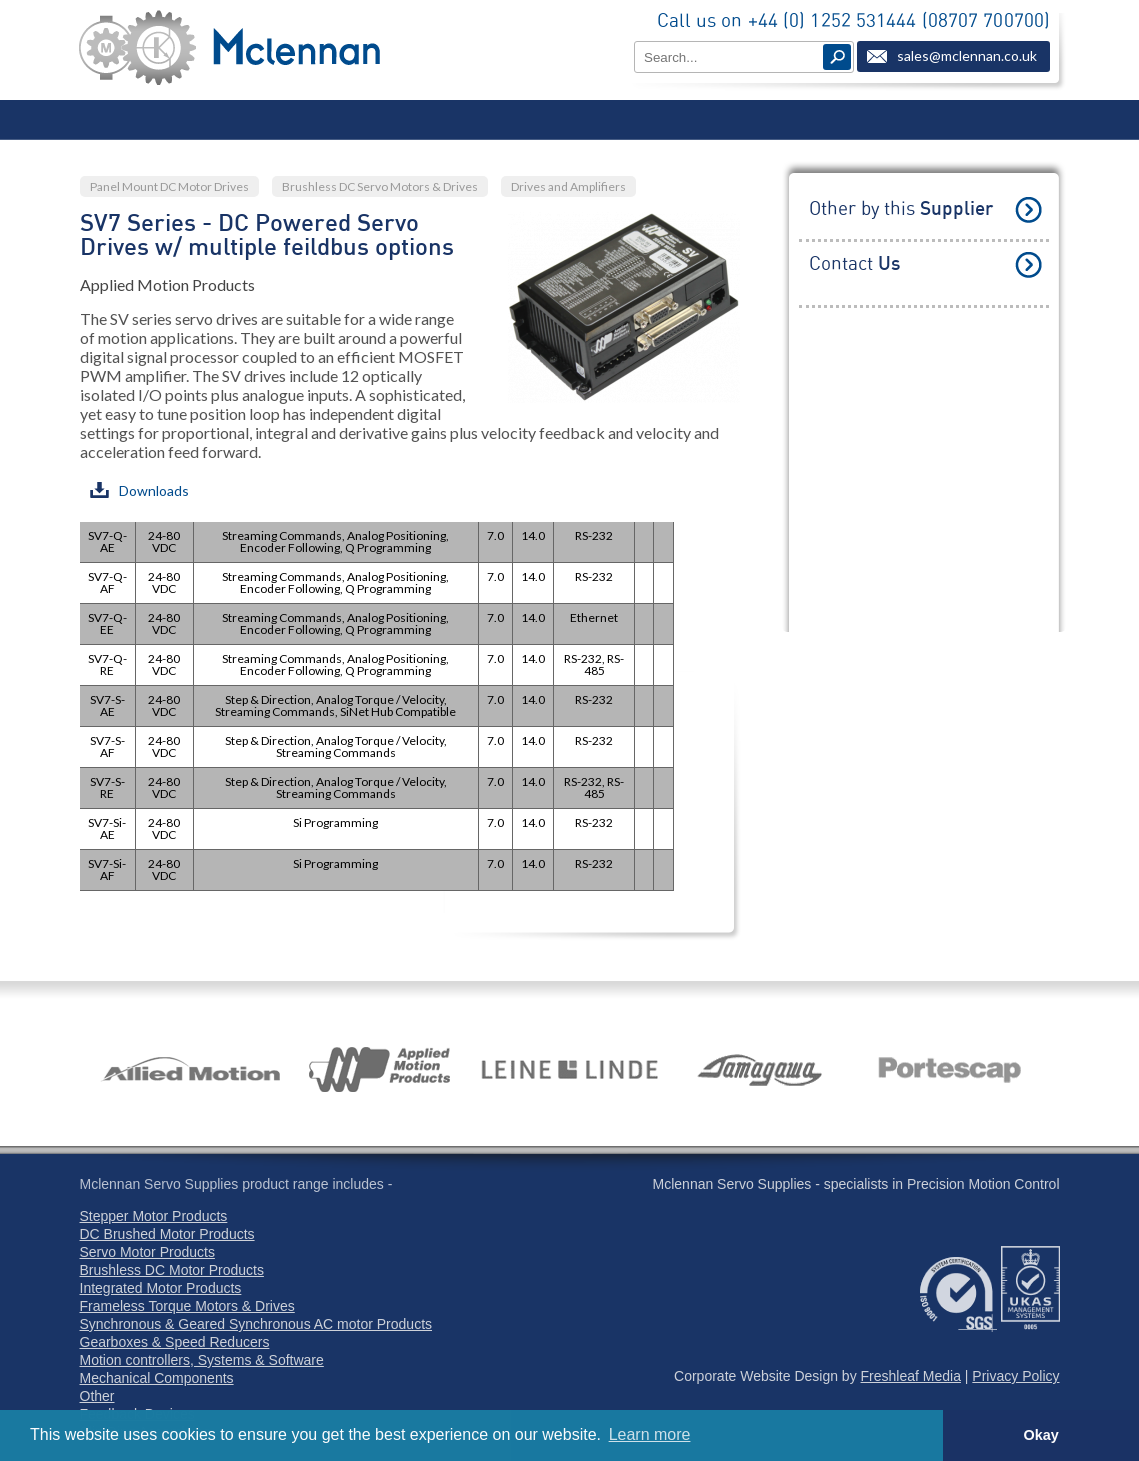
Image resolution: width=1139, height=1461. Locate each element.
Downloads (139, 490)
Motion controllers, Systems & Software (202, 1360)
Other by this (901, 209)
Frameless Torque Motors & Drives (187, 1306)
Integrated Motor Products (161, 1288)
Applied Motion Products (167, 284)
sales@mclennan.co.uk (967, 55)
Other (97, 1396)
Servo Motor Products (147, 1252)
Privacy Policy (1015, 1376)
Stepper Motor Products (154, 1216)
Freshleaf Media (911, 1376)
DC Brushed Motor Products (167, 1234)
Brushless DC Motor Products (172, 1270)
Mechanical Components (157, 1378)
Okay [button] (1040, 1435)
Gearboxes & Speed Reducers (175, 1342)
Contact (854, 264)
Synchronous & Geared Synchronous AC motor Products (256, 1324)
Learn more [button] (650, 1434)
